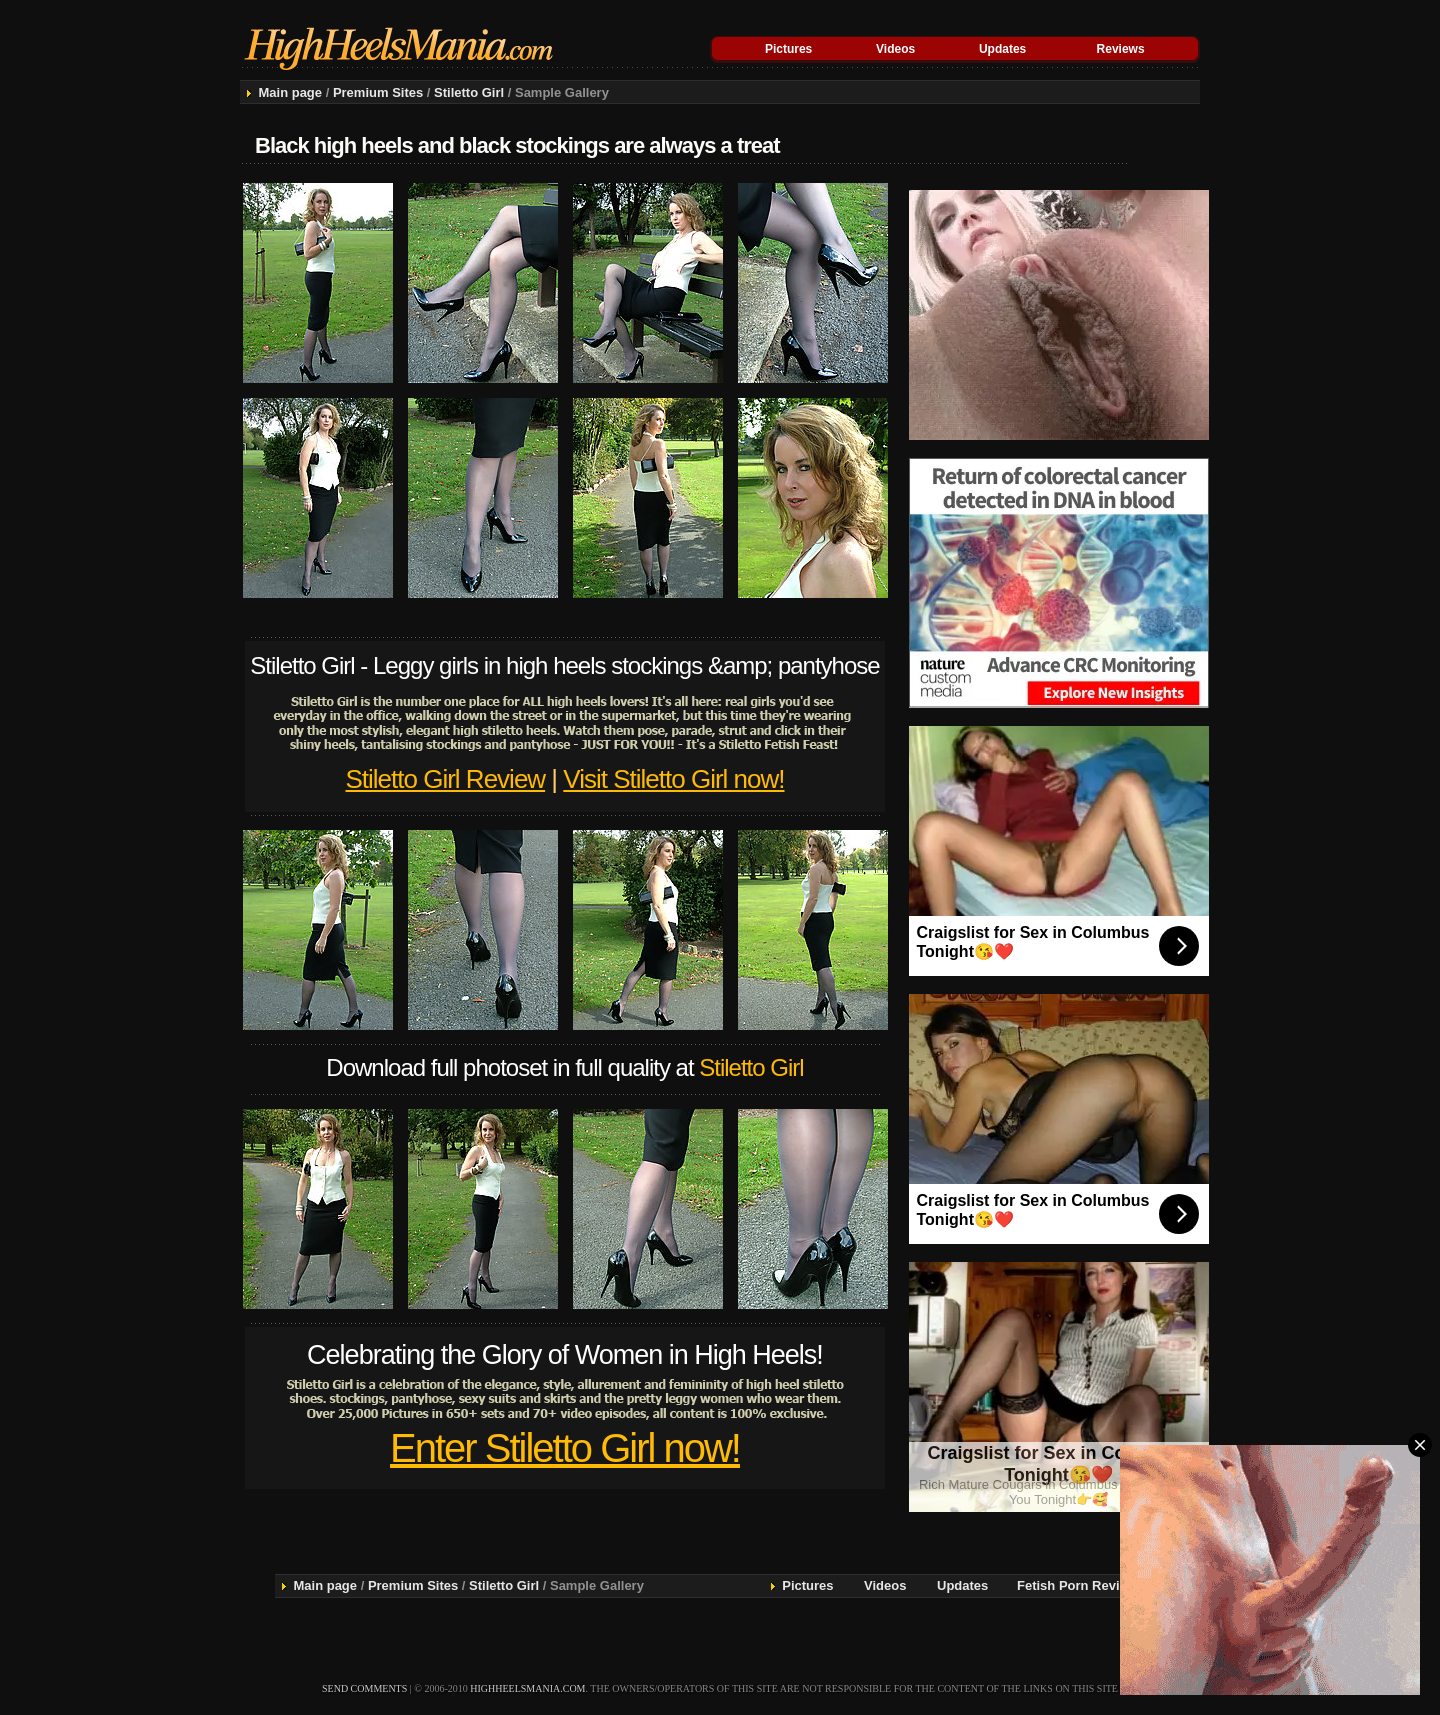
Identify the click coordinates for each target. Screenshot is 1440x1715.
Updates (1002, 49)
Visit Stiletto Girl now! (673, 779)
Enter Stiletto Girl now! (565, 1448)
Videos (895, 49)
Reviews (1121, 49)
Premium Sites (378, 92)
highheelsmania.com (527, 1688)
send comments (364, 1688)
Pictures (788, 49)
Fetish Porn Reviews (1080, 1585)
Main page (290, 92)
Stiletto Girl (469, 92)
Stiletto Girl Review (446, 779)
